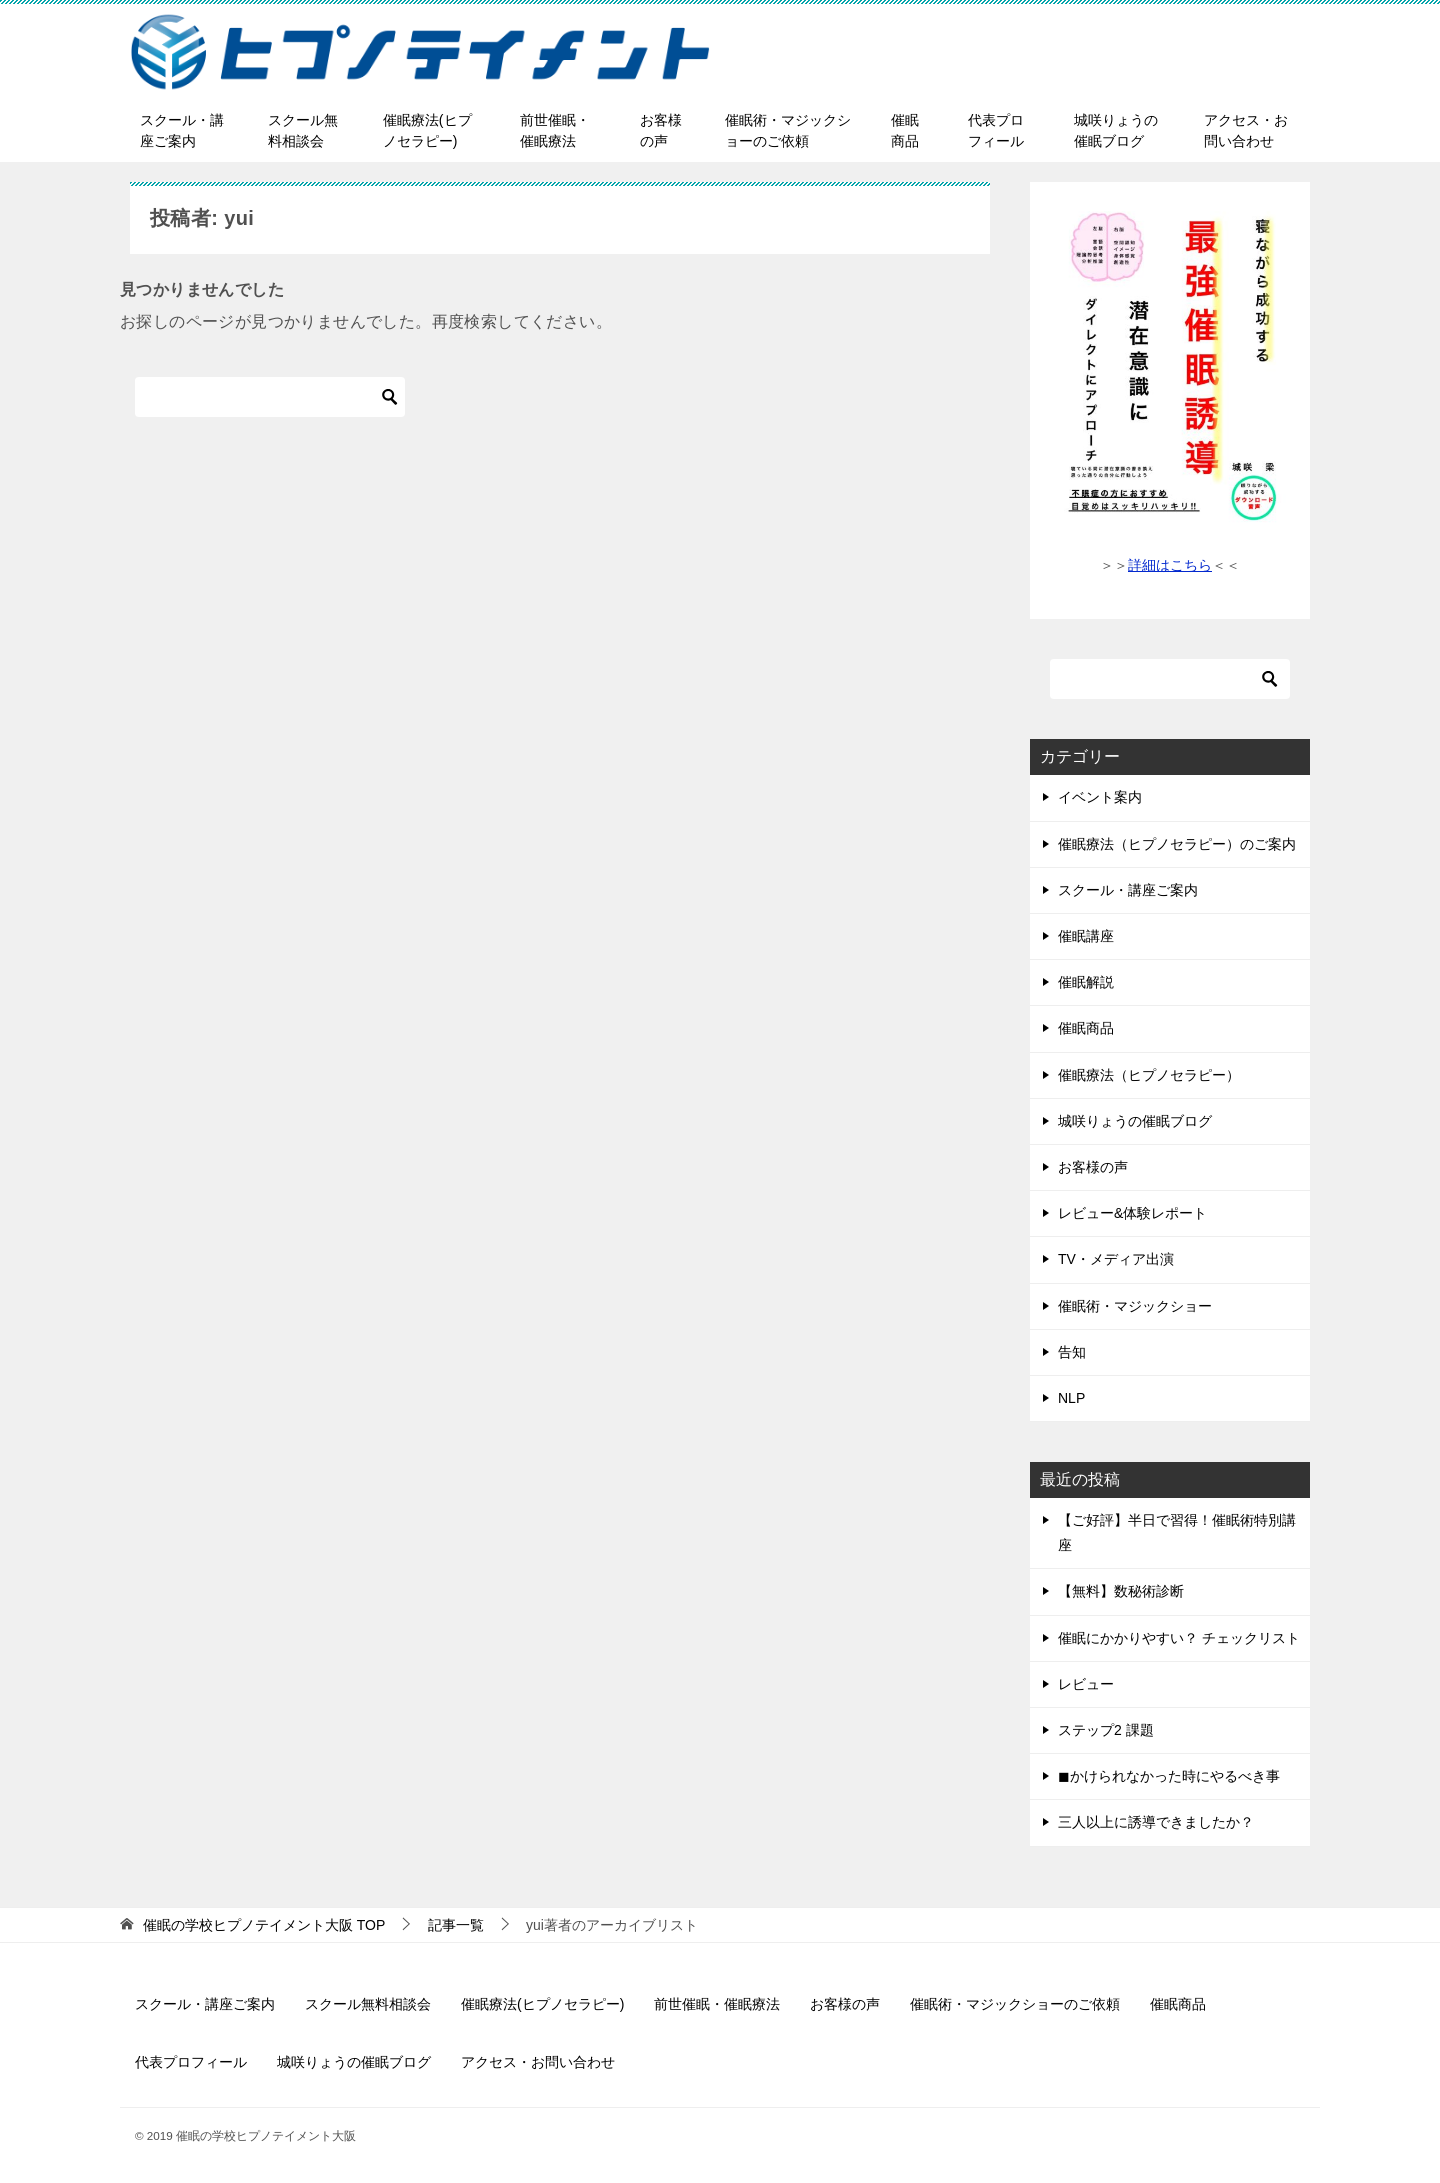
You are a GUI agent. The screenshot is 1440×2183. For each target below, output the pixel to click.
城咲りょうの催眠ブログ (1116, 130)
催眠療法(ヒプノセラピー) (427, 130)
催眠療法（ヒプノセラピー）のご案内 (1177, 844)
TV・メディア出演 (1116, 1259)
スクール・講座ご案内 (182, 130)
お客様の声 (661, 130)
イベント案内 (1100, 797)
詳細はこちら (1170, 565)
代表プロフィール (996, 130)
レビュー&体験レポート (1132, 1213)
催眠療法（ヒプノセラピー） (1149, 1075)
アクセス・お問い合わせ (1246, 130)
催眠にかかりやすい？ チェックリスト (1179, 1638)
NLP (1071, 1398)
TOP (264, 1925)
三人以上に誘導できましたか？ (1156, 1822)
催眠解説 (1086, 982)
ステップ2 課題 (1106, 1730)
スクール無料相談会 (303, 130)
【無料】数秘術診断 (1121, 1591)
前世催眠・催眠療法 (555, 130)
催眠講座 (1086, 936)
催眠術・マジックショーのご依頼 (788, 130)
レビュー (1086, 1684)
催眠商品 (905, 130)
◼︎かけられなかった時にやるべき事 (1169, 1776)
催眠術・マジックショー (1135, 1306)
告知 (1072, 1352)
